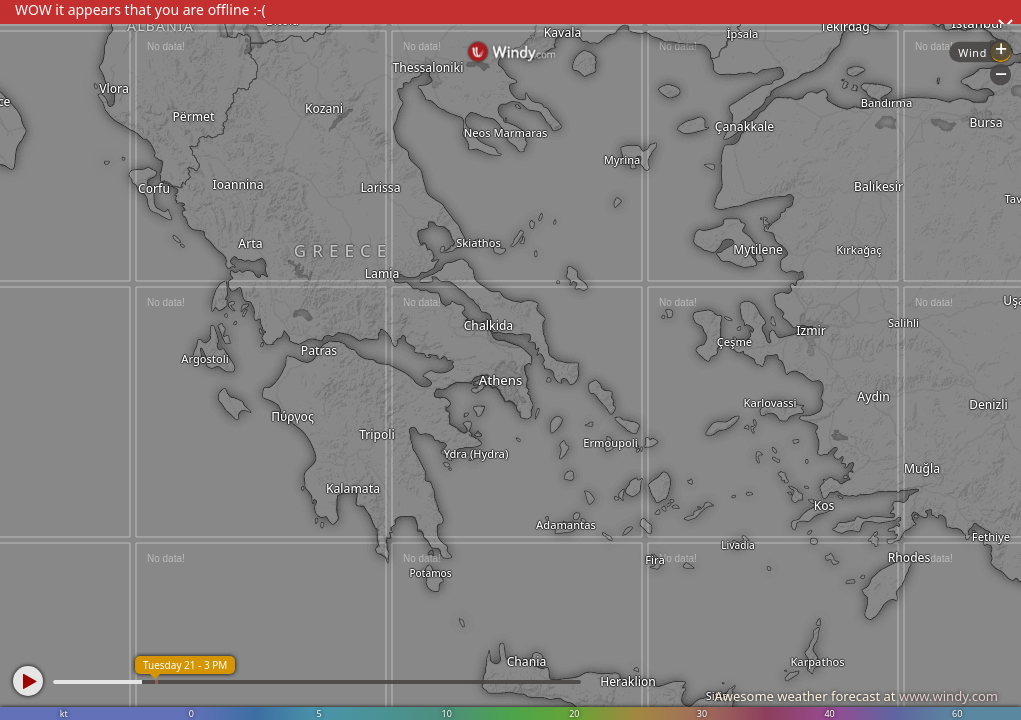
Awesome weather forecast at (856, 696)
